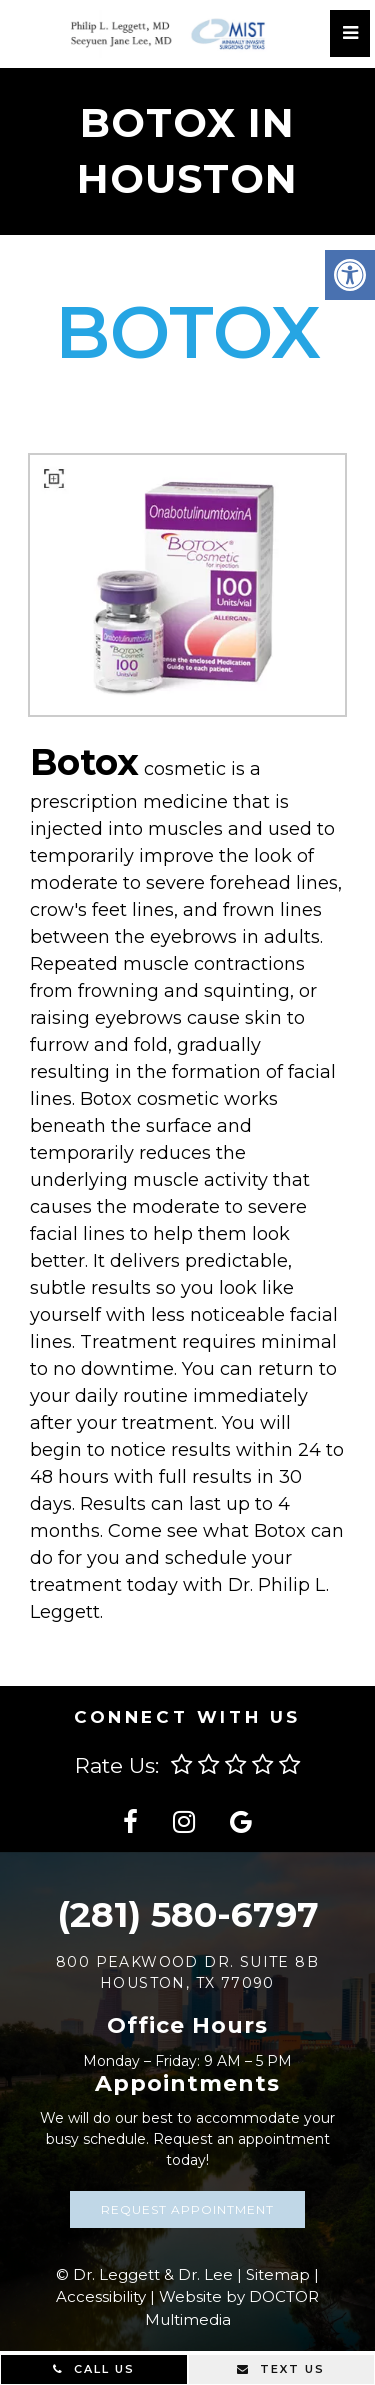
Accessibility (101, 2296)
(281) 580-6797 (188, 1914)
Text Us (281, 2369)
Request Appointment (187, 2209)
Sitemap (278, 2274)
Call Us (94, 2369)
